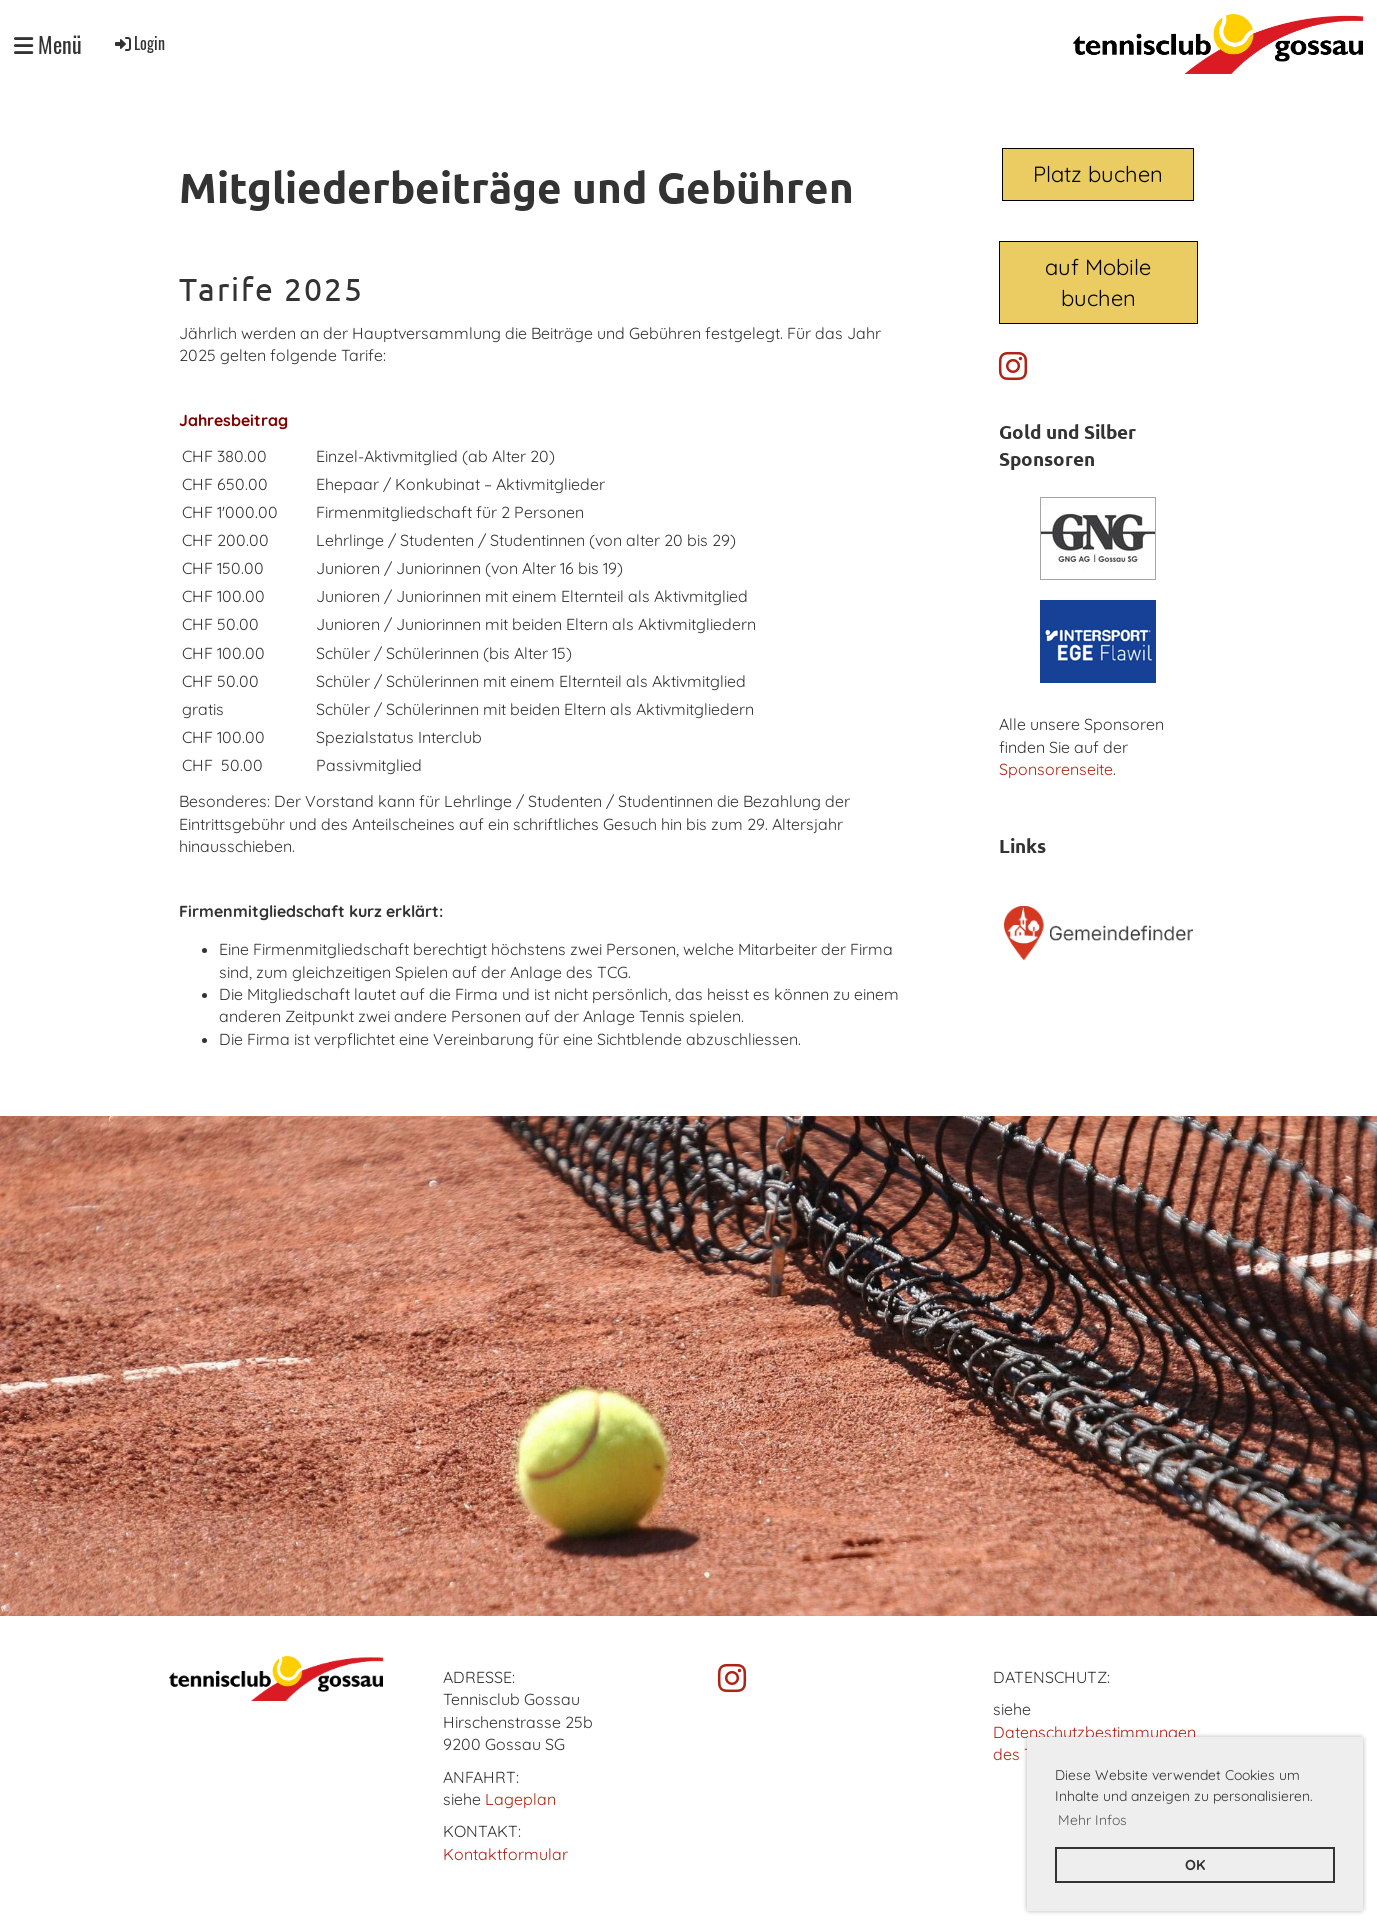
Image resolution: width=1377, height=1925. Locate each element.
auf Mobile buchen (1098, 282)
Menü (48, 44)
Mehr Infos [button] (1092, 1820)
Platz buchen (1098, 174)
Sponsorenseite (1056, 769)
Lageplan (520, 1799)
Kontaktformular (505, 1854)
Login (138, 43)
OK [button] (1195, 1865)
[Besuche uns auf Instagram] (1013, 366)
